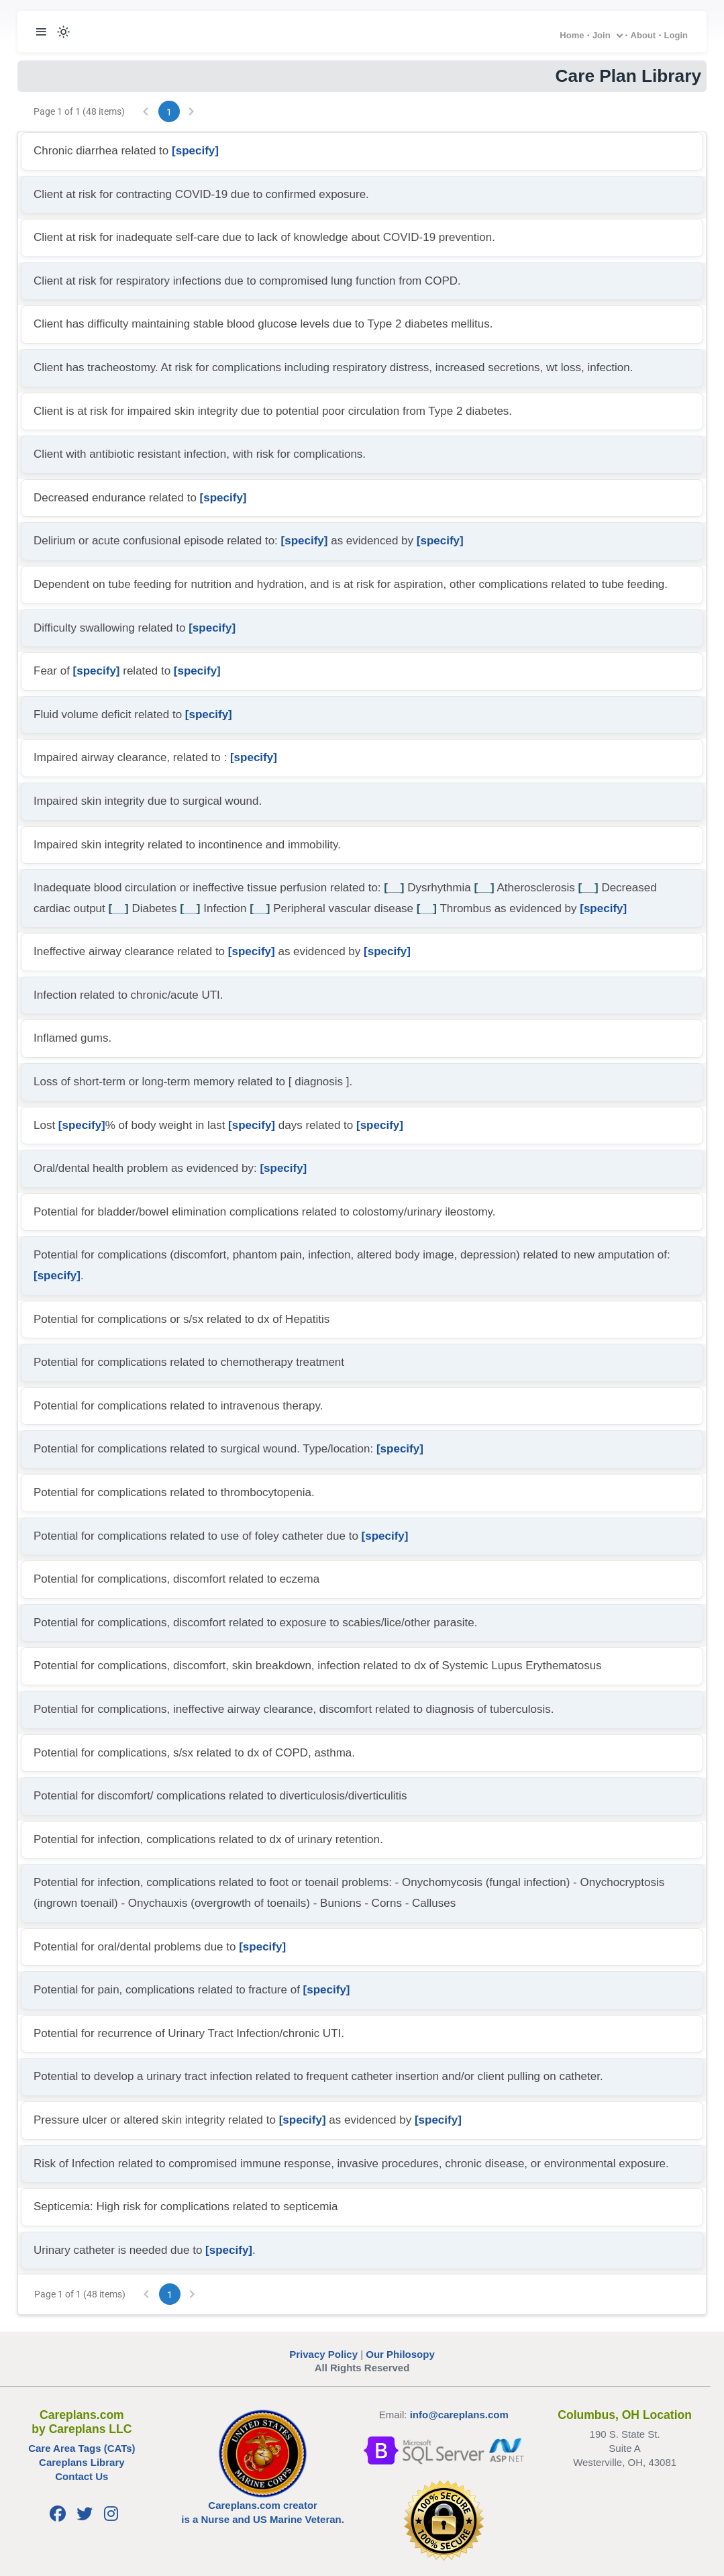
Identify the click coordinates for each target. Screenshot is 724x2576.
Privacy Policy (323, 2354)
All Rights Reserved (362, 2367)
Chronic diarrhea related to (126, 150)
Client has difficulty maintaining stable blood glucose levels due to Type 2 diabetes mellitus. (263, 323)
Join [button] (601, 35)
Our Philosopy (400, 2354)
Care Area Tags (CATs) (82, 2448)
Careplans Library (82, 2462)
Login (676, 35)
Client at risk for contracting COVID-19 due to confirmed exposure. (201, 194)
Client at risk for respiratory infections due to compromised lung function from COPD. (247, 281)
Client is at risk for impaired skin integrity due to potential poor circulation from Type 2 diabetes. (273, 411)
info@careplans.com (459, 2414)
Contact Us (81, 2476)
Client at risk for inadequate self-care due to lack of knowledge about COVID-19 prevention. (264, 237)
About (643, 35)
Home (572, 35)
